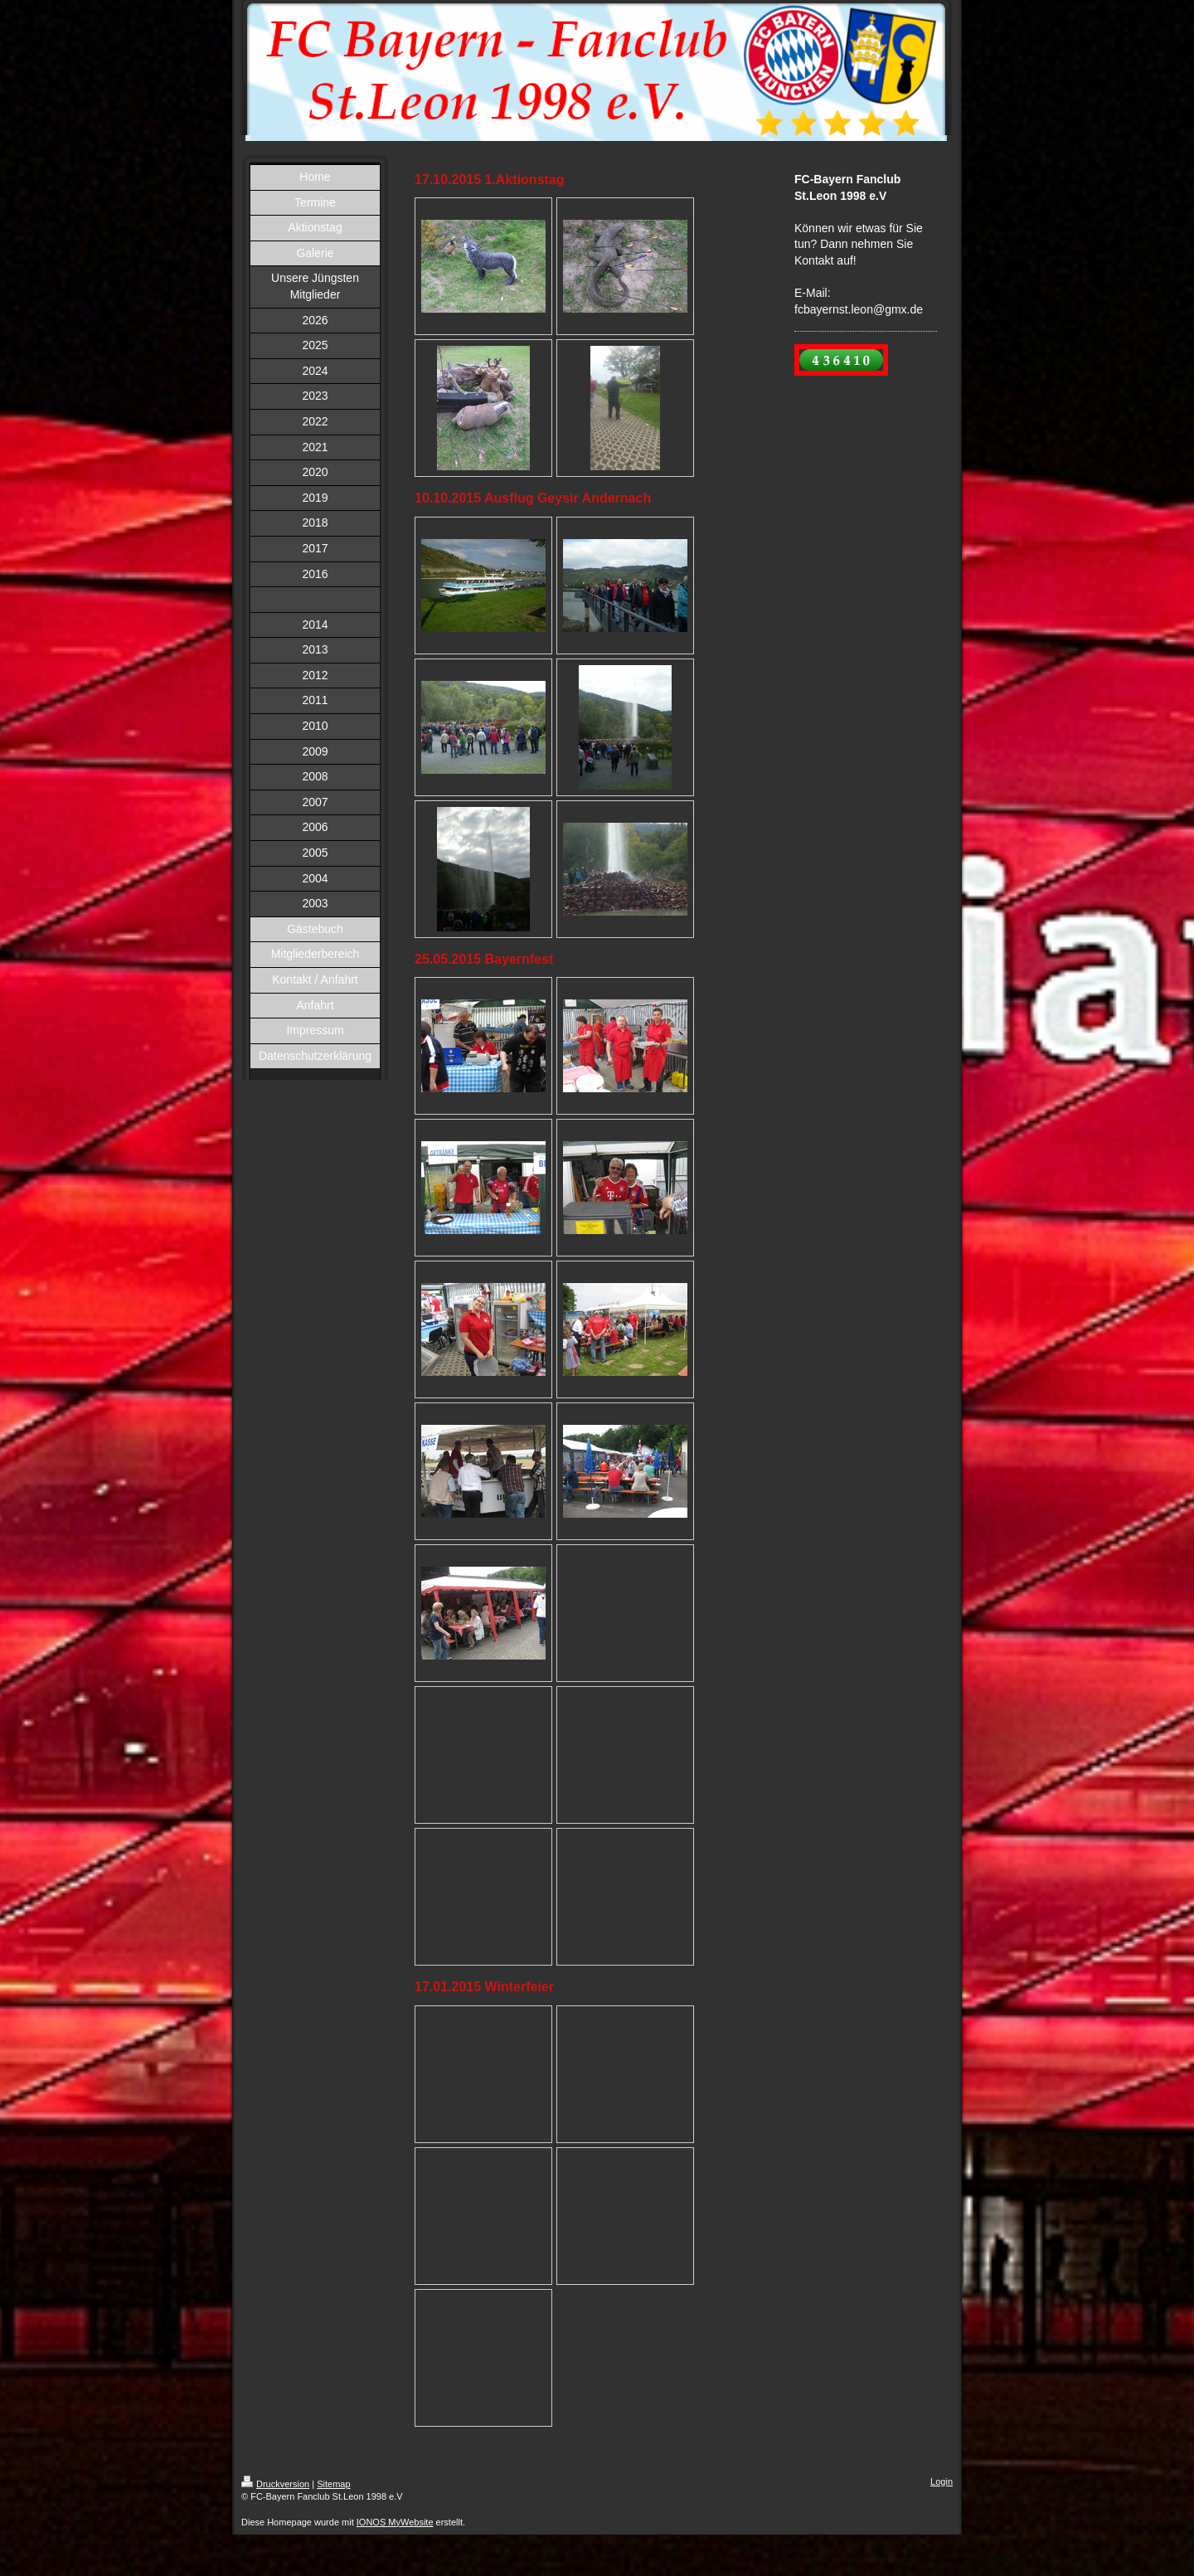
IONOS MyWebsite (395, 2522)
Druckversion (275, 2484)
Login (941, 2481)
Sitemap (333, 2484)
